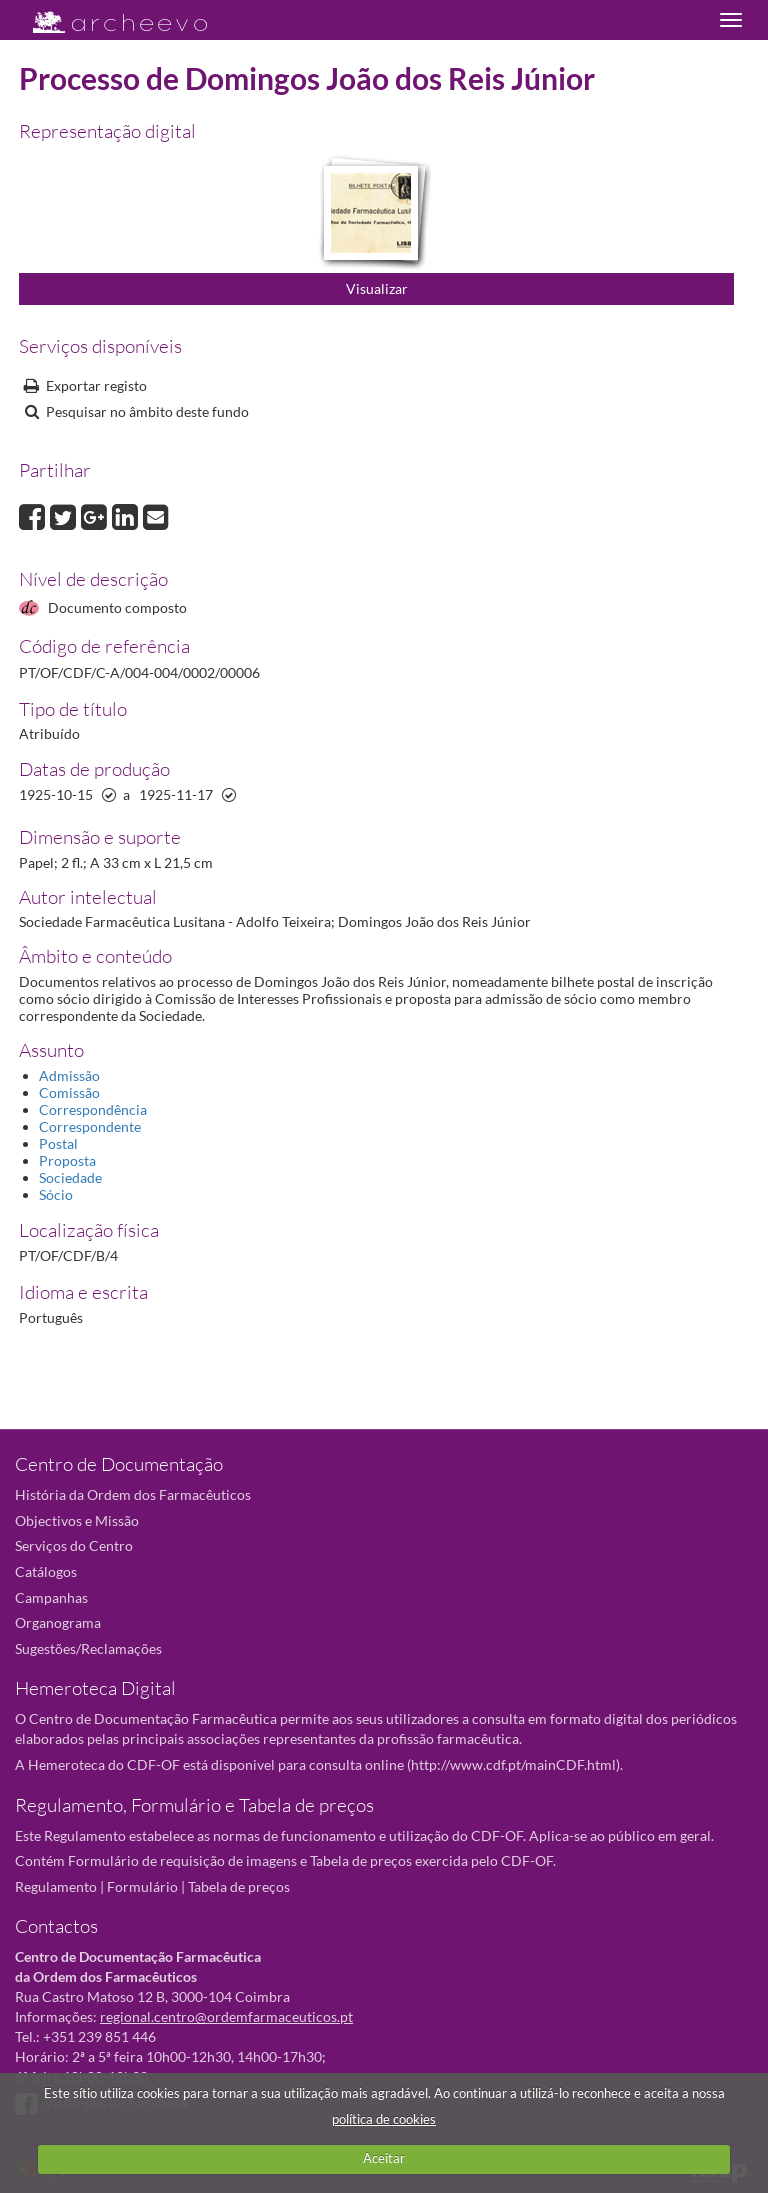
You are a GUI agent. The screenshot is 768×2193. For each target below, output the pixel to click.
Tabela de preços (239, 1886)
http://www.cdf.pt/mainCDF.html (513, 1764)
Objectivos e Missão (77, 1520)
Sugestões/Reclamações (88, 1648)
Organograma (58, 1622)
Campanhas (51, 1597)
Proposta (67, 1160)
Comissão (69, 1092)
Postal (58, 1143)
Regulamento (56, 1886)
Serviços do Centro (74, 1545)
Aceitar (384, 2158)
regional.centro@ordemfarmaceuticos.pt (226, 2016)
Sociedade (70, 1177)
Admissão (69, 1075)
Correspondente (90, 1126)
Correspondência (93, 1109)
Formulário (142, 1886)
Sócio (56, 1194)
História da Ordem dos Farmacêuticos (133, 1494)
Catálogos (46, 1571)
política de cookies (384, 2119)
